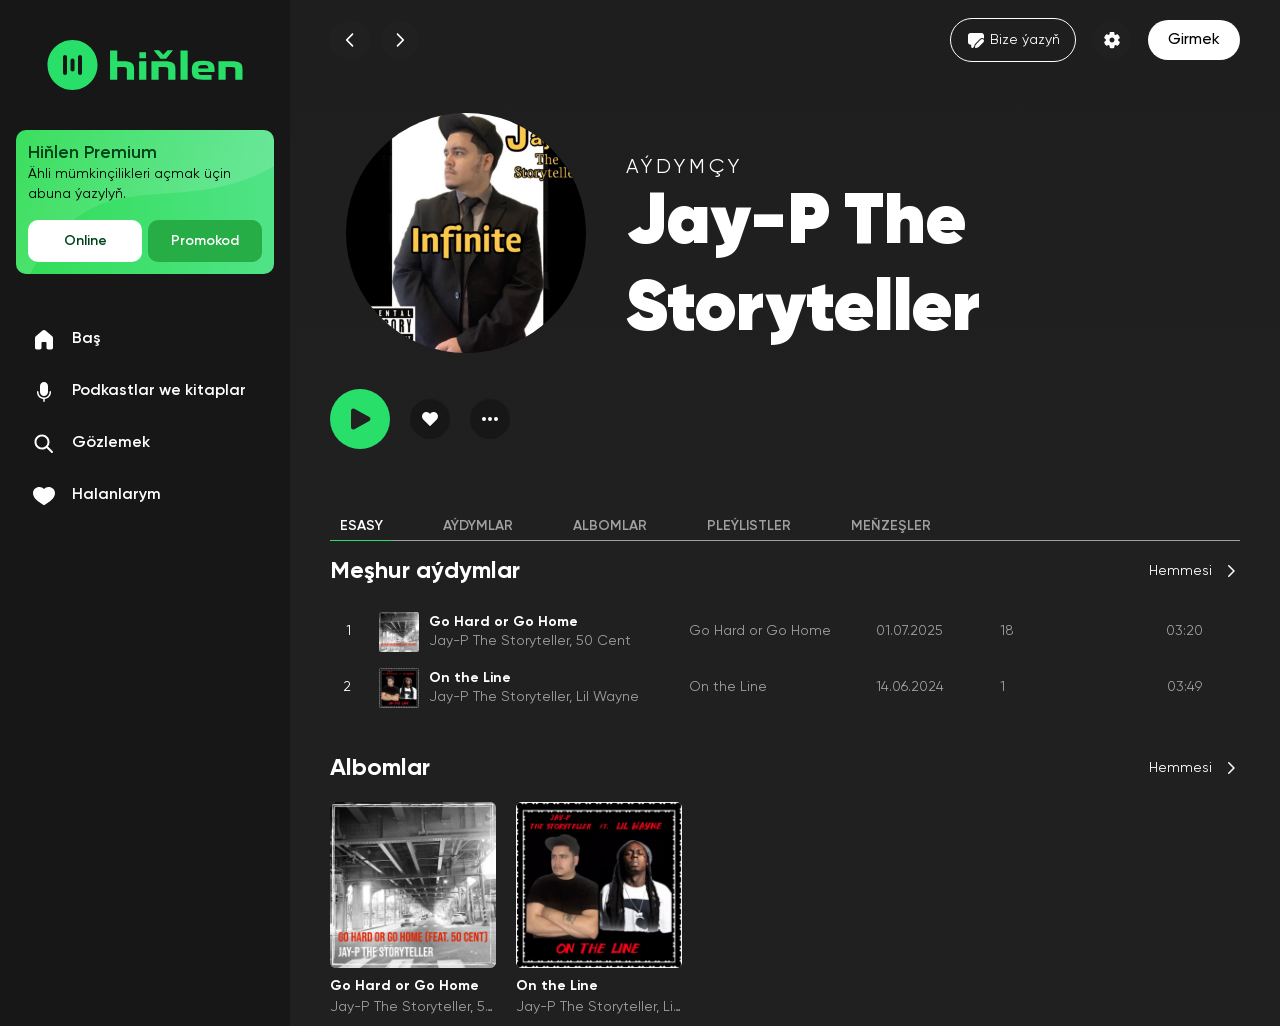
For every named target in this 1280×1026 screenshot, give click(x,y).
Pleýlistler (749, 526)
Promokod (205, 241)
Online (85, 241)
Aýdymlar (478, 526)
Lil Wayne (607, 697)
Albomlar (610, 526)
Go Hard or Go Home (760, 631)
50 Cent (603, 641)
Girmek (1194, 40)
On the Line (728, 687)
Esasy (361, 526)
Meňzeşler (891, 526)
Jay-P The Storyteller (499, 641)
